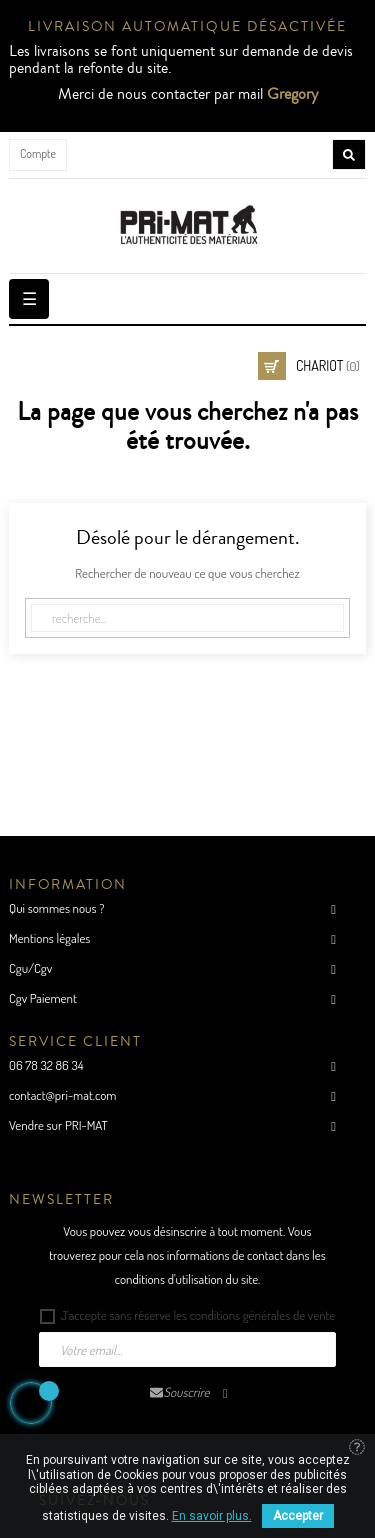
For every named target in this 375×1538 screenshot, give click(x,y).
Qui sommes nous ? (56, 908)
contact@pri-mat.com (62, 1095)
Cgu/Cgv (30, 968)
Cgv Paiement (43, 998)
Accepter (298, 1516)
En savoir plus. (212, 1516)
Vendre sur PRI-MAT (58, 1125)
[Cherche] (187, 618)
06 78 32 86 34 (46, 1065)
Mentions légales (49, 938)
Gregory (292, 94)
